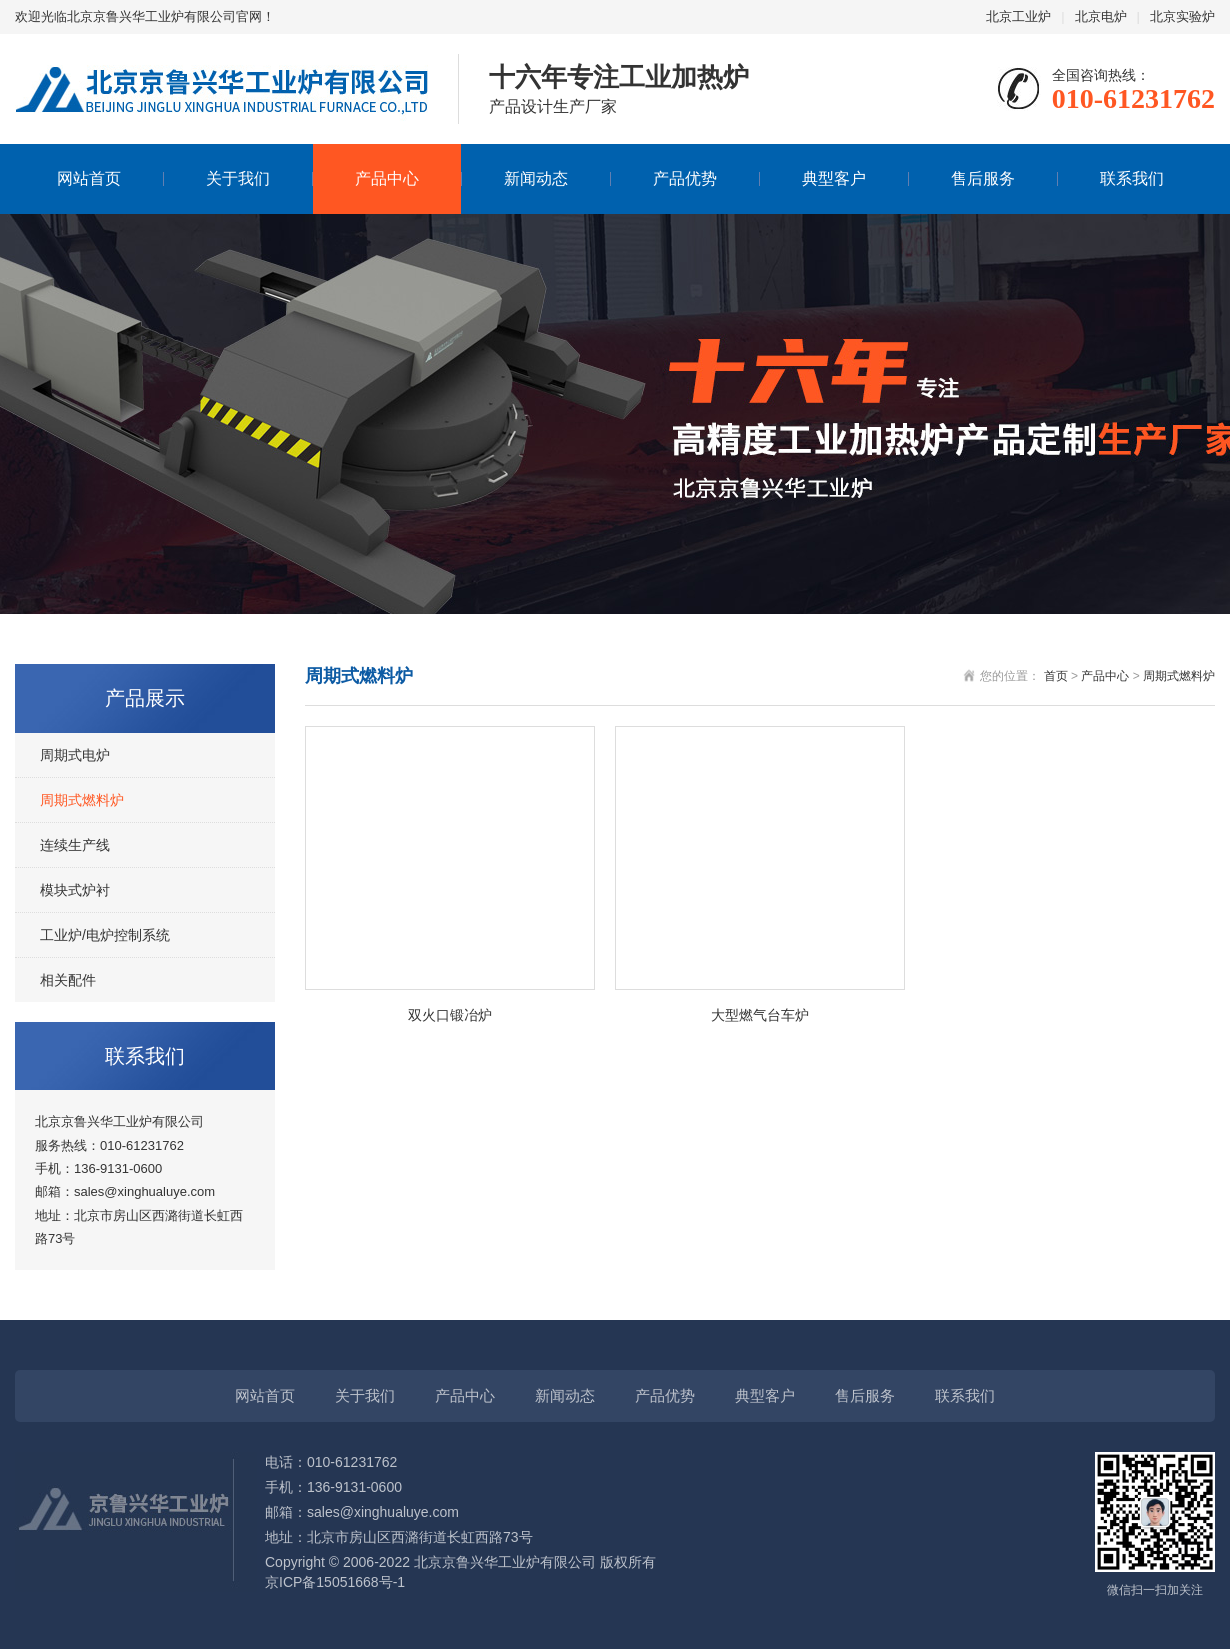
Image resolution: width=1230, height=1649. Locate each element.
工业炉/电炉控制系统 (105, 935)
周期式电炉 (75, 755)
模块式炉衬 (75, 890)
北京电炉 (1101, 16)
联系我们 (1132, 178)
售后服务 (983, 178)
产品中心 (387, 178)
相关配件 (68, 980)
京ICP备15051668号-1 (335, 1582)
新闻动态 (536, 178)
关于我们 (238, 178)
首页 (1056, 676)
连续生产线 (75, 845)
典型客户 (834, 178)
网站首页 (89, 178)
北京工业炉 (1018, 16)
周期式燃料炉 (82, 800)
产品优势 (685, 178)
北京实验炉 (1182, 16)
